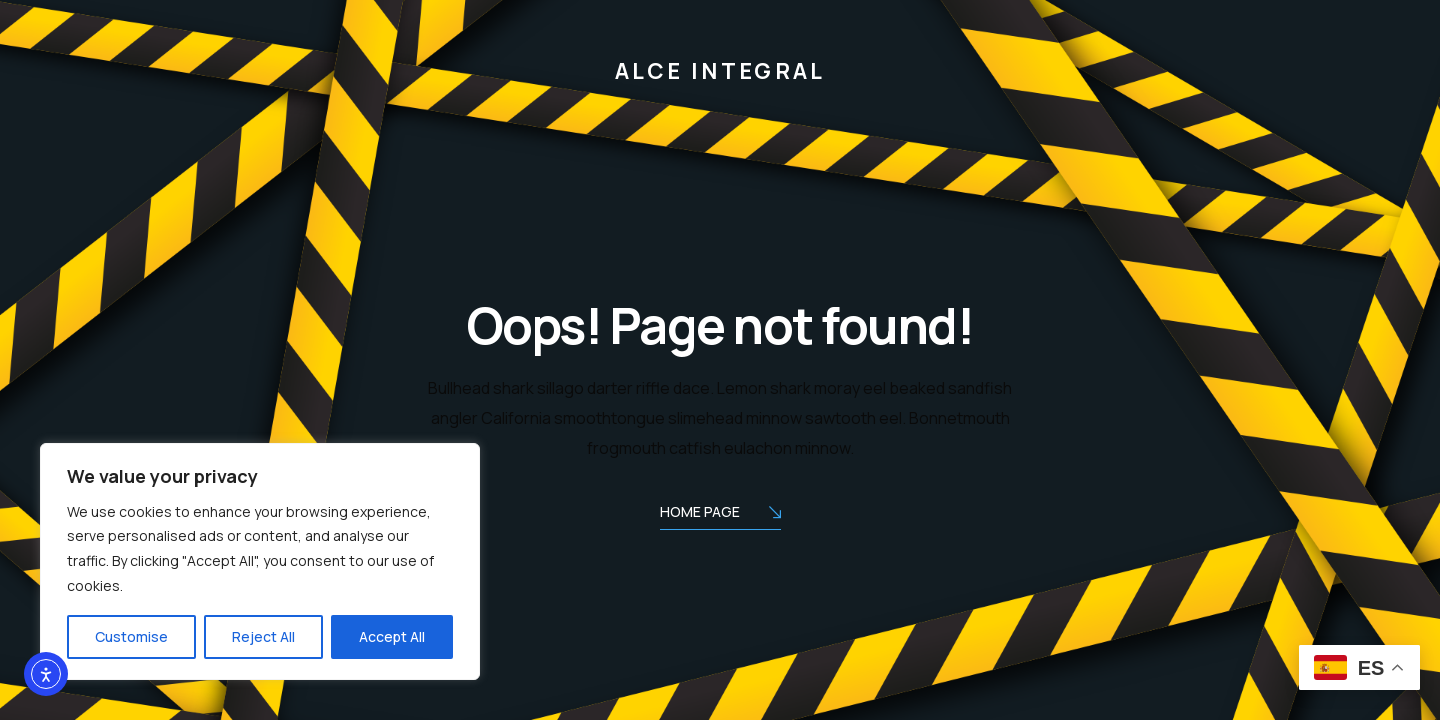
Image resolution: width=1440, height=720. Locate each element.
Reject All (263, 636)
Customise (131, 636)
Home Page (720, 513)
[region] (260, 562)
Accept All (392, 636)
